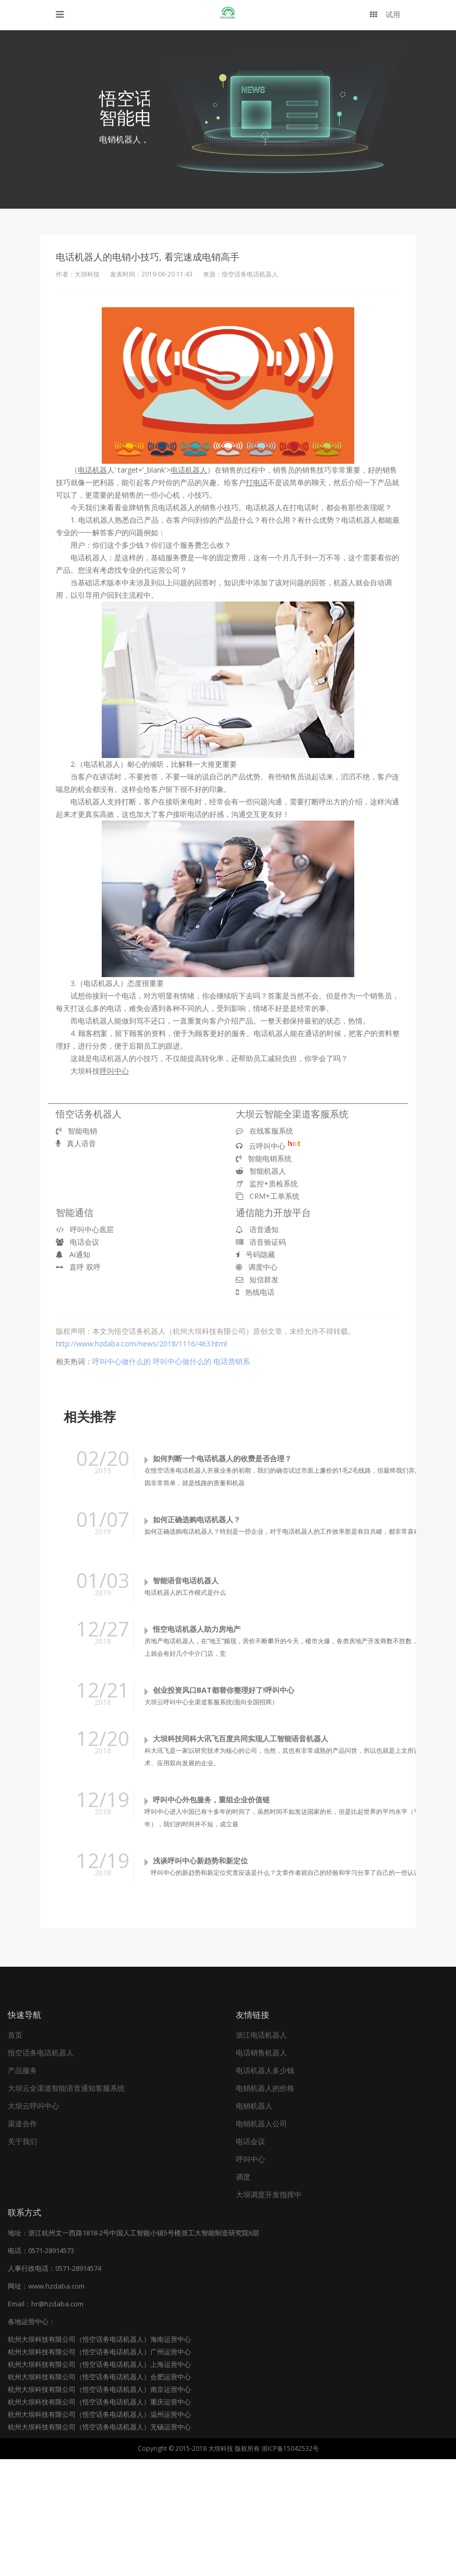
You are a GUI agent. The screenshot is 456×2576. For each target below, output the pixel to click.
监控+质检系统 (267, 1183)
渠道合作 (22, 2240)
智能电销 (76, 1131)
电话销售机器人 (261, 2169)
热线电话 (255, 1292)
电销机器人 (254, 2223)
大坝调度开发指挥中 (269, 2311)
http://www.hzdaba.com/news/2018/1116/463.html (141, 1344)
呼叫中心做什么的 (121, 1361)
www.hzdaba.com (56, 2403)
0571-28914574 (78, 2385)
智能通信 (74, 1212)
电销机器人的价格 (265, 2205)
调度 (243, 2293)
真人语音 (76, 1143)
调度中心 (257, 1267)
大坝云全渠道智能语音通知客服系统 (66, 2205)
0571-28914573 (51, 2367)
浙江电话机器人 (261, 2152)
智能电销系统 (264, 1158)
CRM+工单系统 (267, 1196)
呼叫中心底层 (85, 1229)
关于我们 (22, 2258)
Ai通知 (73, 1254)
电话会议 (77, 1242)
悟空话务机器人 (89, 1114)
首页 (15, 2152)
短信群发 (257, 1279)
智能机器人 (261, 1171)
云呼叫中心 (268, 1146)
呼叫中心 (250, 2276)
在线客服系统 (264, 1131)
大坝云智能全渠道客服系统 (292, 1114)
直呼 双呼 (78, 1267)
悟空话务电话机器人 (41, 2169)
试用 (385, 14)
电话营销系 (231, 1361)
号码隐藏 (255, 1254)
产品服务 (22, 2187)
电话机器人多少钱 (265, 2187)
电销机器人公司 (261, 2240)
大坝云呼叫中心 (33, 2223)
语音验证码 (261, 1242)
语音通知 (257, 1229)
